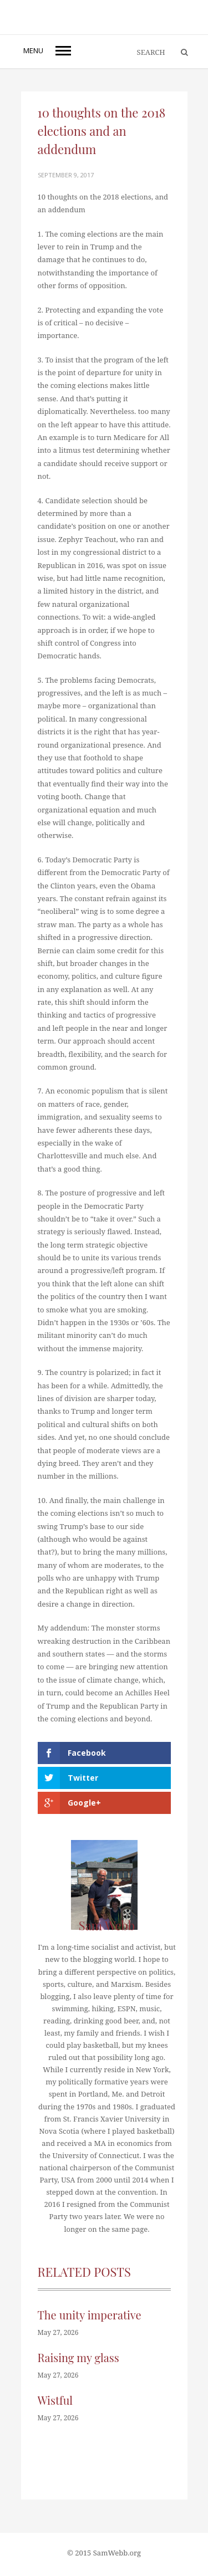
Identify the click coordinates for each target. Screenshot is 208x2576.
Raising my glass (78, 2357)
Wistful (55, 2400)
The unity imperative (89, 2314)
